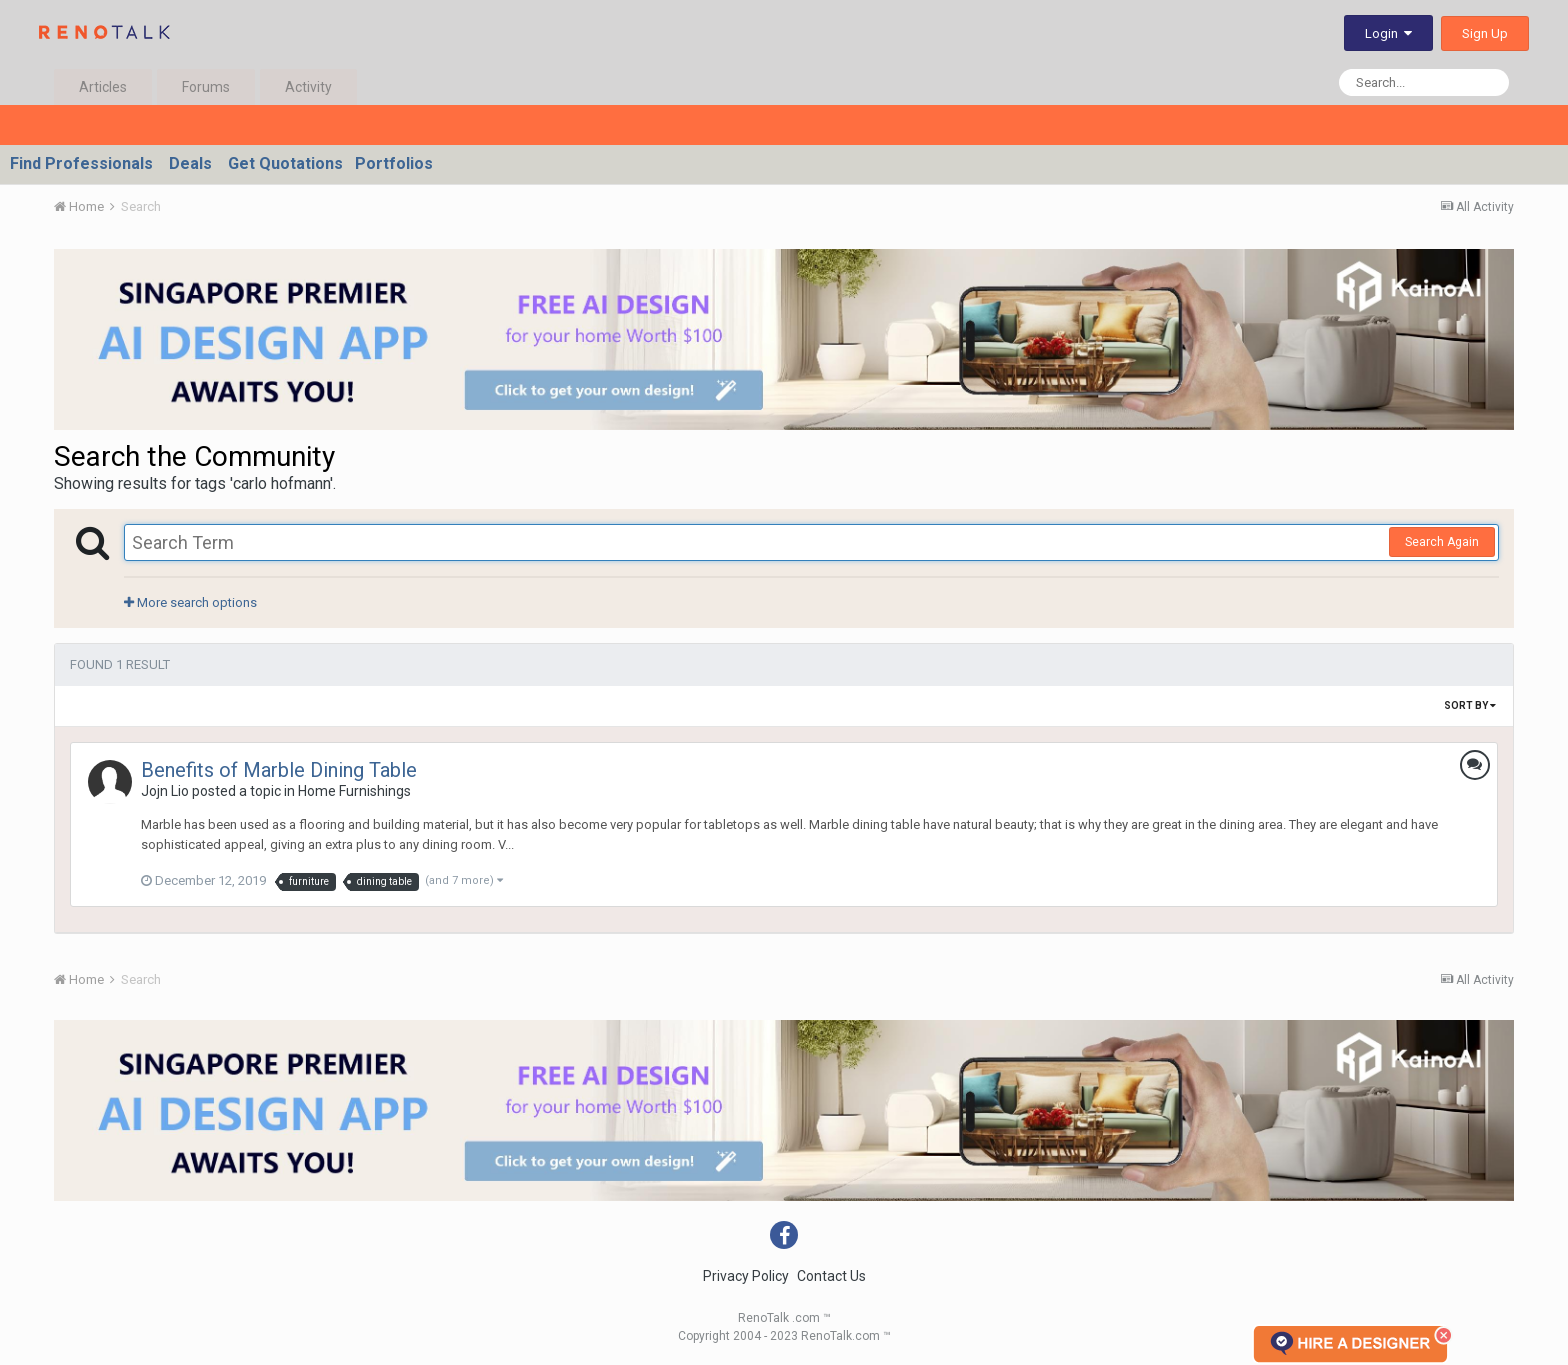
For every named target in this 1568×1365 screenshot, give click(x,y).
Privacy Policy (746, 1276)
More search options (190, 602)
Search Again (1442, 542)
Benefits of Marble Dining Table (279, 770)
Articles (103, 87)
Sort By (1470, 705)
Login (1388, 33)
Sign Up (1485, 33)
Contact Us (831, 1276)
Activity (308, 87)
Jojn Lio (165, 791)
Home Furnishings (354, 791)
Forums (206, 87)
